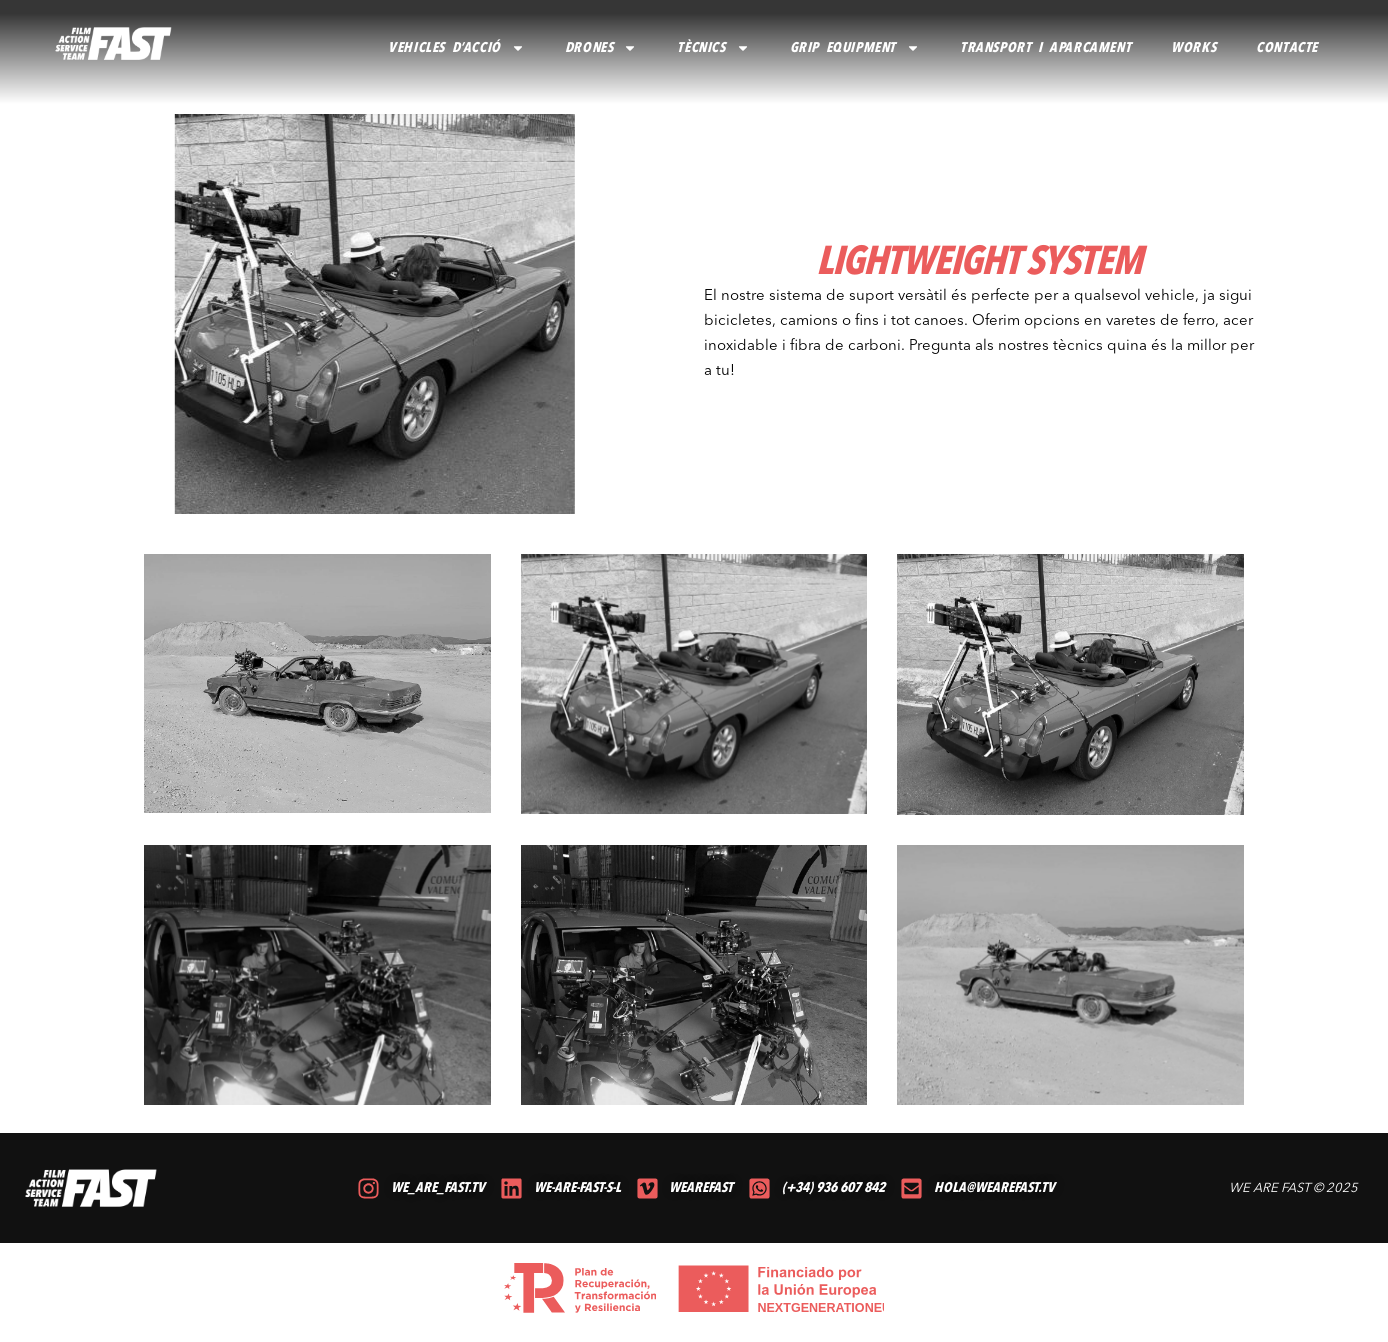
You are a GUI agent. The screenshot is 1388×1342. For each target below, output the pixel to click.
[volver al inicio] (114, 43)
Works (1193, 48)
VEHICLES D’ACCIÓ (456, 48)
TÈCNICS (713, 48)
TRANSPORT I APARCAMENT (1045, 48)
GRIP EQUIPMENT (855, 48)
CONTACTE (1287, 48)
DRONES (601, 48)
